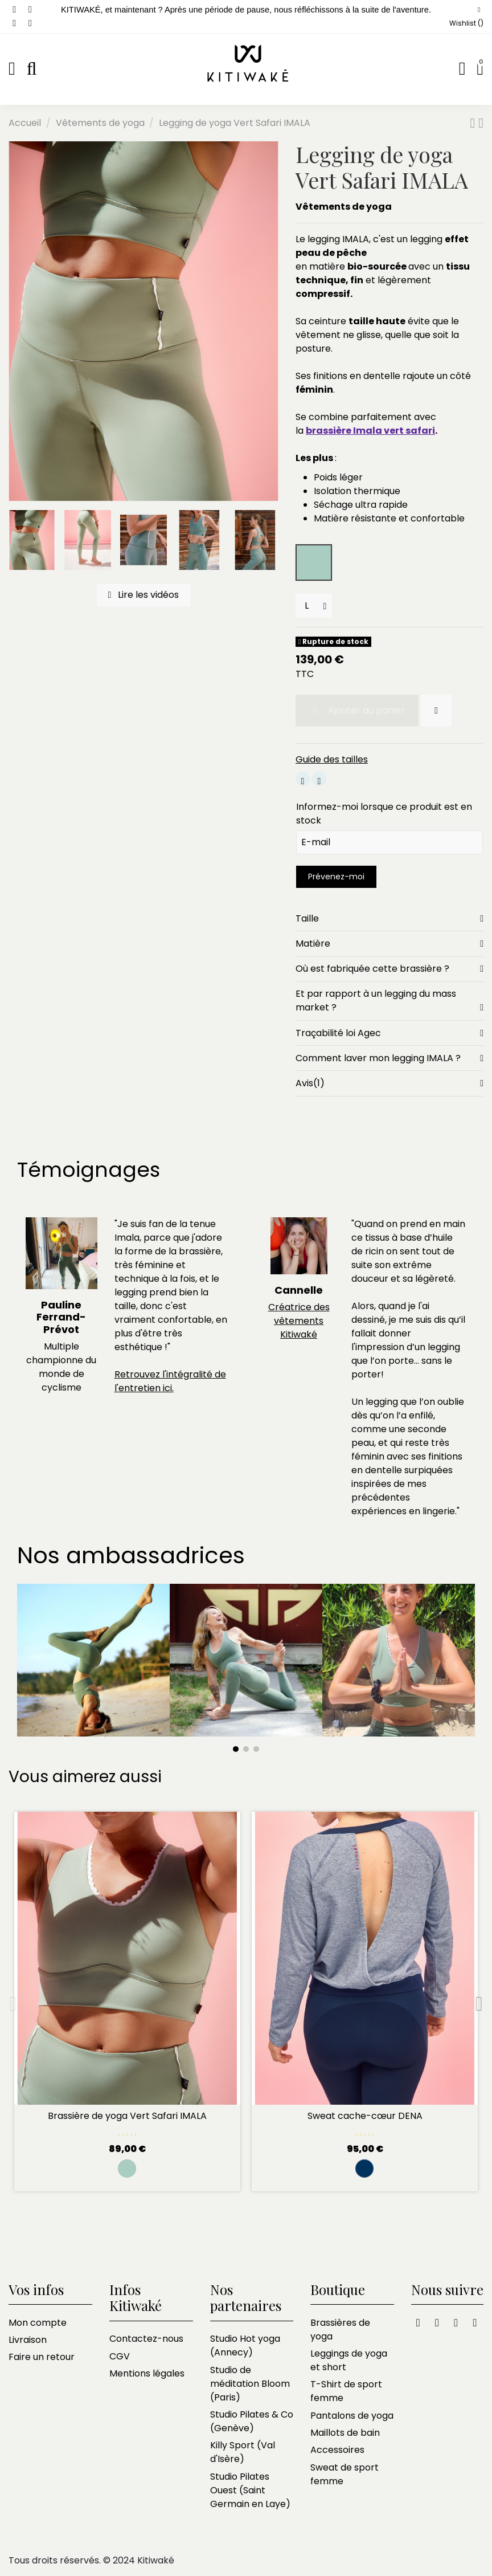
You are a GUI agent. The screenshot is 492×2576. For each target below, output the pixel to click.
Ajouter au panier (357, 710)
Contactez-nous (146, 2338)
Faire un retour (42, 2356)
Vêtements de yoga (344, 206)
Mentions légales (146, 2373)
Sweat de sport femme (344, 2474)
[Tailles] (314, 606)
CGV (119, 2356)
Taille (389, 919)
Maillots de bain (345, 2432)
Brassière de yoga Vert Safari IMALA (127, 2115)
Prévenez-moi (336, 876)
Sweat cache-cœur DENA (365, 2115)
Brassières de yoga (340, 2329)
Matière (389, 944)
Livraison (28, 2339)
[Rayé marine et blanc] (364, 2168)
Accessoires (337, 2449)
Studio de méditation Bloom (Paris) (250, 2383)
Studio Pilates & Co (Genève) (251, 2421)
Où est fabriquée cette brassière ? (389, 969)
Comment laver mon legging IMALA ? (389, 1058)
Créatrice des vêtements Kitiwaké (299, 1321)
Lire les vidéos (143, 594)
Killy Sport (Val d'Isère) (242, 2452)
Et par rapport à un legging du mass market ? (389, 1000)
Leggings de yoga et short (348, 2360)
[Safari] (127, 2168)
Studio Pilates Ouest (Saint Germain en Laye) (250, 2490)
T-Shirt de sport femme (346, 2391)
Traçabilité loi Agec (389, 1033)
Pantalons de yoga (351, 2415)
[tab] (389, 918)
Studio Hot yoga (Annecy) (245, 2345)
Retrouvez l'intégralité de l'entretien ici (170, 1381)
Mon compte (38, 2322)
